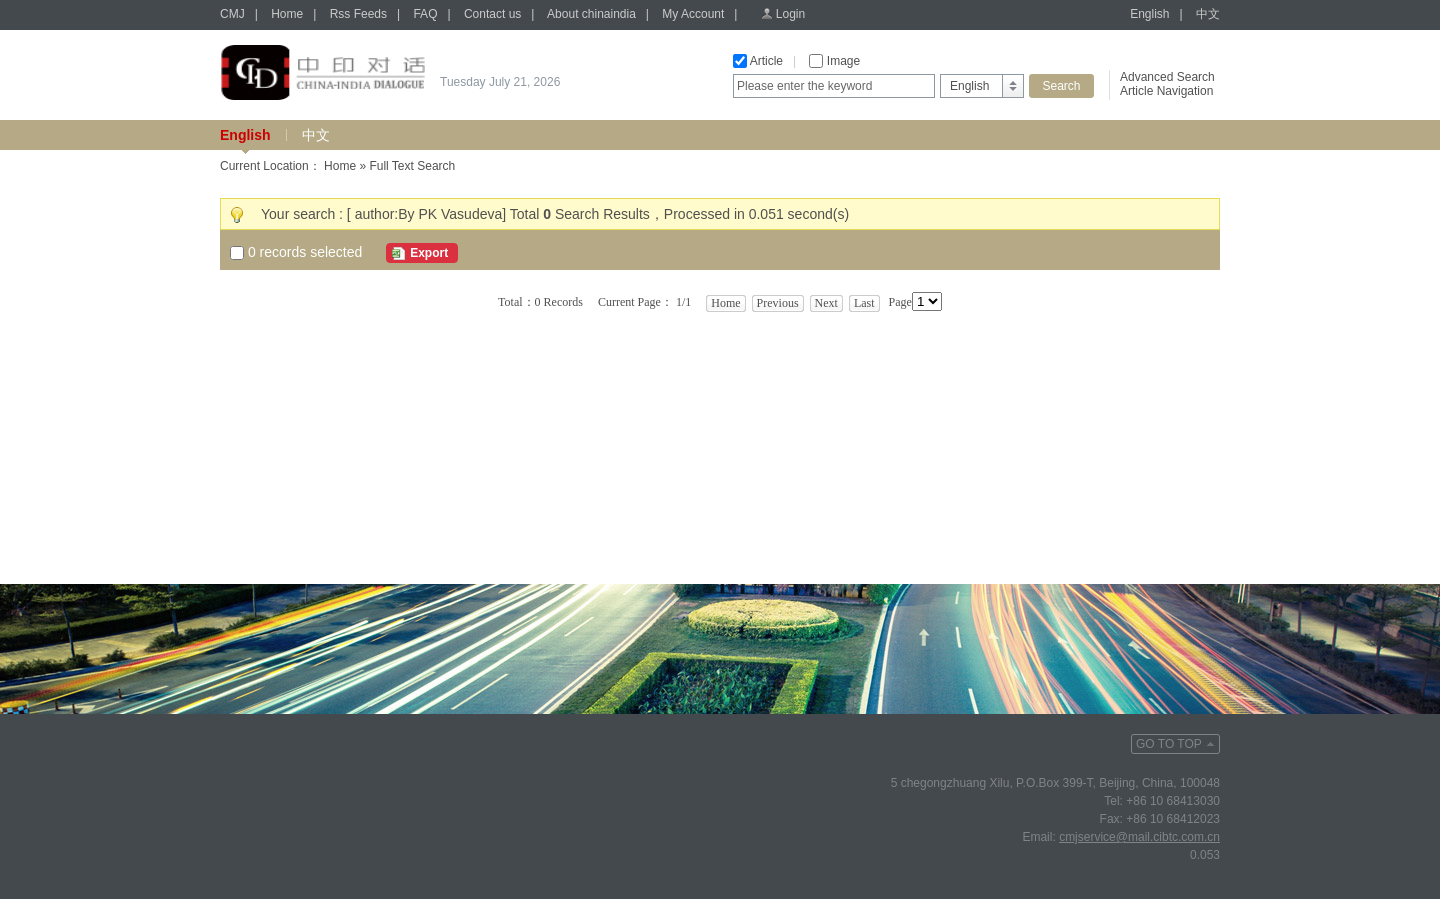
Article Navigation (1166, 91)
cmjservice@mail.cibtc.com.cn (1139, 837)
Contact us (492, 14)
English (1149, 14)
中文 (1208, 14)
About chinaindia (591, 14)
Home (287, 14)
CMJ (232, 14)
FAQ (425, 14)
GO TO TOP (1169, 744)
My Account (693, 14)
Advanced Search (1167, 77)
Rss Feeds (358, 14)
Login (790, 14)
